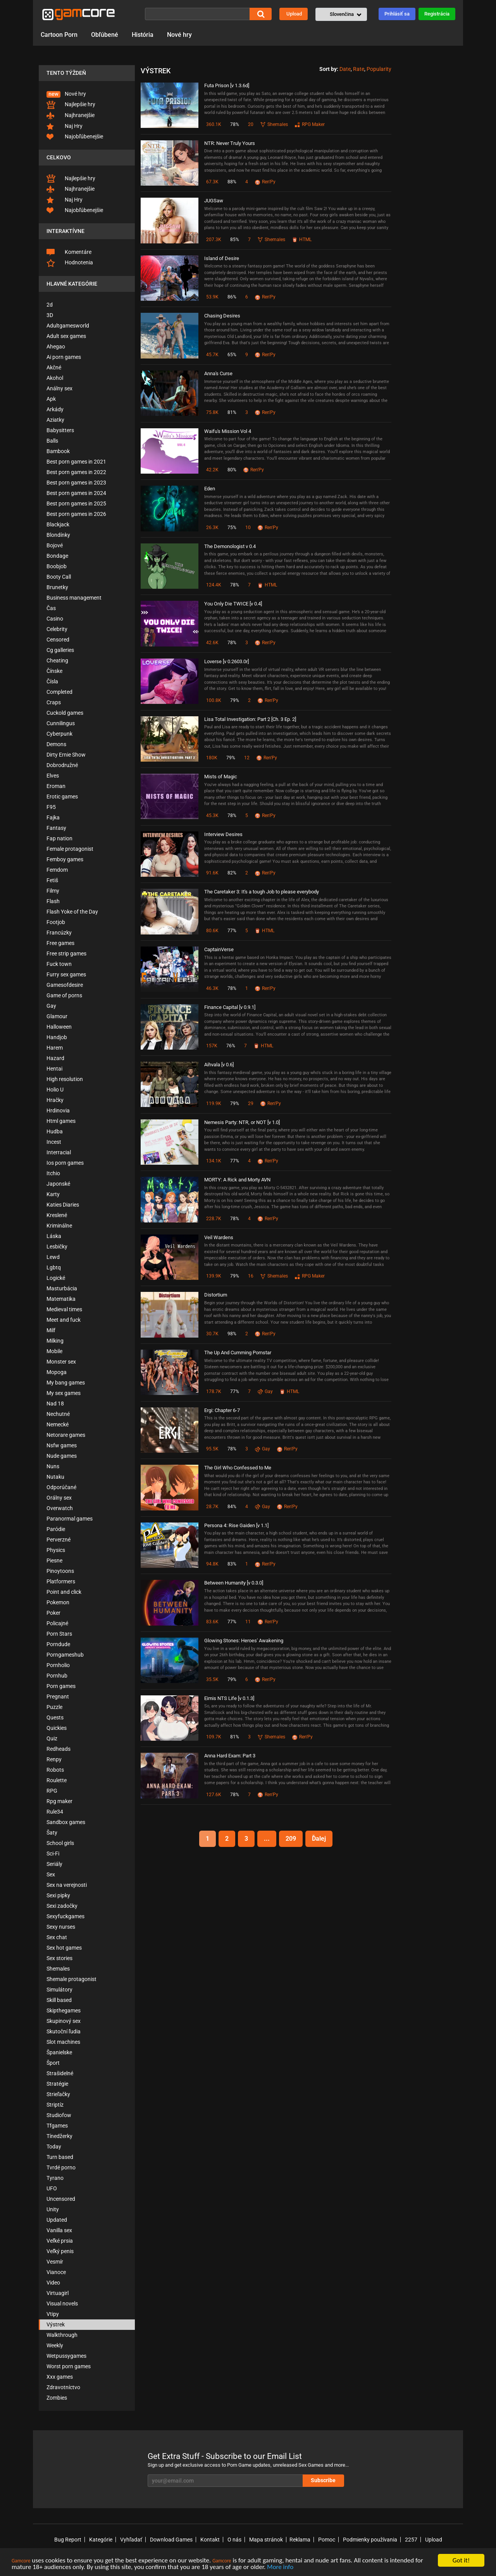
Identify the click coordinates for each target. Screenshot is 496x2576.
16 (250, 1276)
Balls (52, 441)
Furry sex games (66, 974)
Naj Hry (64, 126)
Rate (358, 69)
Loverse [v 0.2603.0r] (226, 661)
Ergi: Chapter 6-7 (222, 1410)
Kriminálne (59, 1225)
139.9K (213, 1276)
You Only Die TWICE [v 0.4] (233, 604)
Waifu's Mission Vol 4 (227, 431)
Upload (294, 14)
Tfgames (57, 2126)
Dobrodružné (62, 765)
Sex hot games (64, 1948)
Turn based (59, 2157)
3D (49, 315)
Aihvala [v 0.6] (219, 1064)
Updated (56, 2220)
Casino (54, 619)
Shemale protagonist (71, 1979)
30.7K (212, 1333)
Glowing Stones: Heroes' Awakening (243, 1640)
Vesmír (54, 2262)
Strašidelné (59, 2073)
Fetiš (52, 880)
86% (231, 297)
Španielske (59, 2052)
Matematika (61, 1299)
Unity (52, 2209)
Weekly (54, 2345)
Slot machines (63, 2042)
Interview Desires (223, 834)
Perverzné (58, 1539)
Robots (55, 1770)
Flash (53, 901)
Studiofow (58, 2115)
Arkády (55, 409)
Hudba (54, 1131)
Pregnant (57, 1696)
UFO (51, 2188)
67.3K (212, 181)
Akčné (53, 367)
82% (231, 873)
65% (231, 354)
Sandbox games (65, 1822)
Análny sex (59, 388)
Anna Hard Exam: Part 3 (229, 1756)
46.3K (212, 988)
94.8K (212, 1564)
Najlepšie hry (70, 105)
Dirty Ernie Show (66, 755)
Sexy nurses (60, 1927)
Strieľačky (58, 2094)
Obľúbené (104, 34)
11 (248, 1621)
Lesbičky (56, 1246)
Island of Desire (221, 258)
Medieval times (64, 1309)
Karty (53, 1194)
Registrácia (437, 14)
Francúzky (59, 932)
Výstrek (55, 2324)
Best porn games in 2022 (76, 472)
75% (231, 527)
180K (211, 757)
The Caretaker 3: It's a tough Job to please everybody (261, 892)
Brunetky (57, 587)
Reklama (299, 2539)
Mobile (54, 1351)
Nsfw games (61, 1445)
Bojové (54, 545)
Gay (51, 1006)
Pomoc (326, 2539)
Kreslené (56, 1215)
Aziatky (55, 420)
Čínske (54, 671)
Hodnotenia (69, 263)
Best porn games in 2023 (76, 482)
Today (53, 2146)
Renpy (54, 1759)
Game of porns (64, 995)
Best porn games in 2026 (76, 514)
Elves (52, 775)
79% (234, 700)
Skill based (59, 2000)
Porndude (58, 1644)
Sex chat (56, 1937)
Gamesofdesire (64, 985)
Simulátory (59, 1989)
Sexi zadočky (62, 1906)
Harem (54, 1048)
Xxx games (59, 2377)
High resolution (64, 1079)
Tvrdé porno (61, 2167)
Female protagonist (69, 849)
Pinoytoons (60, 1571)
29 (250, 1103)
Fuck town (59, 964)
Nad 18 (55, 1403)
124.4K (213, 585)
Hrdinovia (58, 1110)
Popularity (379, 69)
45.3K (212, 815)
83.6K (212, 1621)
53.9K (212, 297)
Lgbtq (53, 1267)
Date (345, 69)
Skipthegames (63, 2010)
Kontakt (210, 2539)
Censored (57, 639)
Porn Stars (59, 1634)
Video (53, 2282)
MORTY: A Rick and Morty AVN (237, 1180)
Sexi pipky (58, 1895)
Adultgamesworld (67, 325)
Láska (53, 1236)
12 (247, 757)
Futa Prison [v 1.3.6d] (226, 85)
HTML (302, 239)
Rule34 (54, 1812)
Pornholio (58, 1665)
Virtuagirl (57, 2293)
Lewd (53, 1257)
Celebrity (56, 629)
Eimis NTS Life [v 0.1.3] (229, 1698)
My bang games (65, 1382)
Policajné (57, 1623)
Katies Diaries (62, 1205)
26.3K (212, 527)
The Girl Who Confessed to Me (237, 1468)
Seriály (54, 1864)
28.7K (212, 1506)
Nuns (52, 1466)
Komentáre (68, 252)
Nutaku (55, 1477)
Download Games (171, 2539)
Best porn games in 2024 (76, 493)
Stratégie (57, 2084)
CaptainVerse (219, 949)
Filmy (52, 891)
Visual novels (62, 2303)
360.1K (213, 124)
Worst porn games (68, 2366)
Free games (60, 943)
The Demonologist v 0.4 (230, 546)
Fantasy (56, 828)
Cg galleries (60, 650)
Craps (53, 702)
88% (231, 181)
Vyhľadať (131, 2539)
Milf (50, 1330)
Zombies (56, 2398)
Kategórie (100, 2539)
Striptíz (55, 2105)
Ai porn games (63, 357)
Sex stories (59, 1958)
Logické (55, 1278)
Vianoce (56, 2272)
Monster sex (61, 1362)
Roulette (56, 1780)
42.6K (212, 642)
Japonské (58, 1184)
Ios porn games (65, 1163)
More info (280, 2567)
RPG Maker (310, 124)
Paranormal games (69, 1519)
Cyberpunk (59, 734)
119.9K (213, 1103)
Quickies (56, 1728)
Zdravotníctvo (63, 2387)
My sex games (63, 1393)
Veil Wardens (218, 1237)
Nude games (61, 1456)
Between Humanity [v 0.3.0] (233, 1583)
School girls (60, 1843)
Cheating (57, 660)
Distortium (215, 1295)
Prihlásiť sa (397, 14)
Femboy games (64, 859)
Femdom (57, 870)
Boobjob (56, 566)
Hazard (55, 1058)
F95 (51, 807)
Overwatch (59, 1508)
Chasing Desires (222, 316)
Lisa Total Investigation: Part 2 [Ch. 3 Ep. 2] (250, 719)
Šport (53, 2063)
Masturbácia (61, 1288)
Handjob (56, 1037)
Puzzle (54, 1707)
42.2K (212, 469)
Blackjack (57, 524)
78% (234, 124)
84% (231, 1506)
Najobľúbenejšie (74, 136)
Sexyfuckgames (65, 1916)
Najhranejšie (70, 116)
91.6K (212, 873)
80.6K (212, 930)
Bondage (57, 556)
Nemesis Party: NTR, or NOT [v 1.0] (242, 1122)
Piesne (54, 1560)
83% (231, 1564)
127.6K (213, 1794)
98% (231, 1333)
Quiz (51, 1738)
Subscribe (323, 2480)
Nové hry (179, 34)
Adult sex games (66, 336)
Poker (53, 1613)
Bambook (58, 451)
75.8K (212, 412)
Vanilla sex (59, 2230)
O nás (234, 2539)
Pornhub (56, 1676)
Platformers (60, 1581)
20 (250, 124)
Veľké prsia (59, 2241)
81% (231, 412)
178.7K (213, 1391)
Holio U (55, 1089)
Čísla (52, 681)
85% (234, 239)
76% (230, 1045)
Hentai (54, 1069)
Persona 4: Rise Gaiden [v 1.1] (236, 1525)
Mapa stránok (266, 2539)
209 (291, 1838)
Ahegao (55, 346)
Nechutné (58, 1414)
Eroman (55, 786)
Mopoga (56, 1372)
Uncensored (60, 2199)
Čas (51, 608)
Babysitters (60, 430)
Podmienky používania (370, 2539)
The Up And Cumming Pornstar (237, 1352)
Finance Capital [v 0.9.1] (229, 1007)
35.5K (212, 1679)
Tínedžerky (59, 2136)
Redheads (58, 1749)
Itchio (53, 1173)
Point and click (63, 1592)
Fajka (53, 817)
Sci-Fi (52, 1853)
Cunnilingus (60, 723)
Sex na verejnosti (66, 1885)
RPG (51, 1791)
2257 (411, 2539)
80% (231, 469)
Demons (56, 744)
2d (49, 305)
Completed (59, 692)
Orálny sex (59, 1498)
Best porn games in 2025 (76, 503)
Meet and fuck (63, 1320)
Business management (74, 598)
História (142, 34)
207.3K (213, 239)
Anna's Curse (218, 373)
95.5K (212, 1449)
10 (248, 527)
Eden (209, 488)
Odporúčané (61, 1487)
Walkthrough (62, 2335)
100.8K (213, 700)
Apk (51, 399)
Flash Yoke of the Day (72, 912)
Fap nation (59, 838)
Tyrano (55, 2178)
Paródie (55, 1529)
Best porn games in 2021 (76, 462)
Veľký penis (60, 2251)
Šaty (51, 1832)
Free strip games (66, 953)
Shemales (58, 1969)
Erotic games (62, 796)
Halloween (59, 1027)
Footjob (55, 922)
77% (231, 930)
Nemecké (57, 1424)
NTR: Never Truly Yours (229, 143)
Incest (53, 1142)
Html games (61, 1121)
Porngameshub (65, 1655)
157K (211, 1045)
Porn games (61, 1686)
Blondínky (58, 535)
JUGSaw (213, 200)
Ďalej (319, 1838)
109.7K (213, 1737)
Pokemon (57, 1602)
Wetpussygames (66, 2356)
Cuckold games (64, 713)
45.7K (212, 354)
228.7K (213, 1218)
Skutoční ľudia (63, 2031)
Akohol (54, 378)
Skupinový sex (63, 2021)
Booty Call (58, 577)
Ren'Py (265, 181)
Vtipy (52, 2314)
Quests (55, 1717)
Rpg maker (59, 1801)
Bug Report (67, 2539)
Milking (55, 1341)
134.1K (213, 1161)
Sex (50, 1874)
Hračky (55, 1100)
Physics (55, 1550)
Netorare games (65, 1435)
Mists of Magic (220, 776)
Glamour (56, 1016)
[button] (341, 14)
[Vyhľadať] (197, 14)
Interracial (58, 1152)
